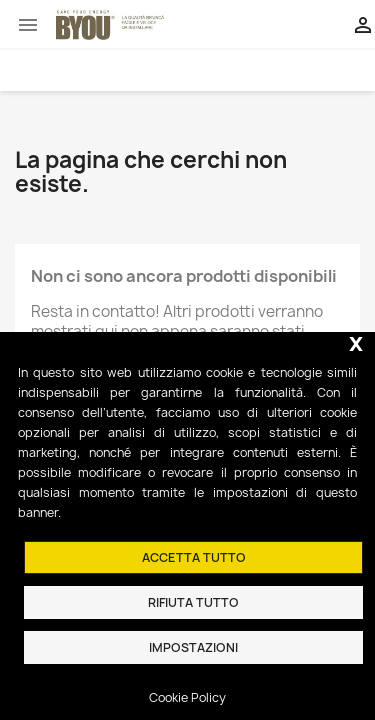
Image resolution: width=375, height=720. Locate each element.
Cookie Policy (187, 697)
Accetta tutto (194, 557)
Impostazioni (193, 647)
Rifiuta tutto (193, 602)
